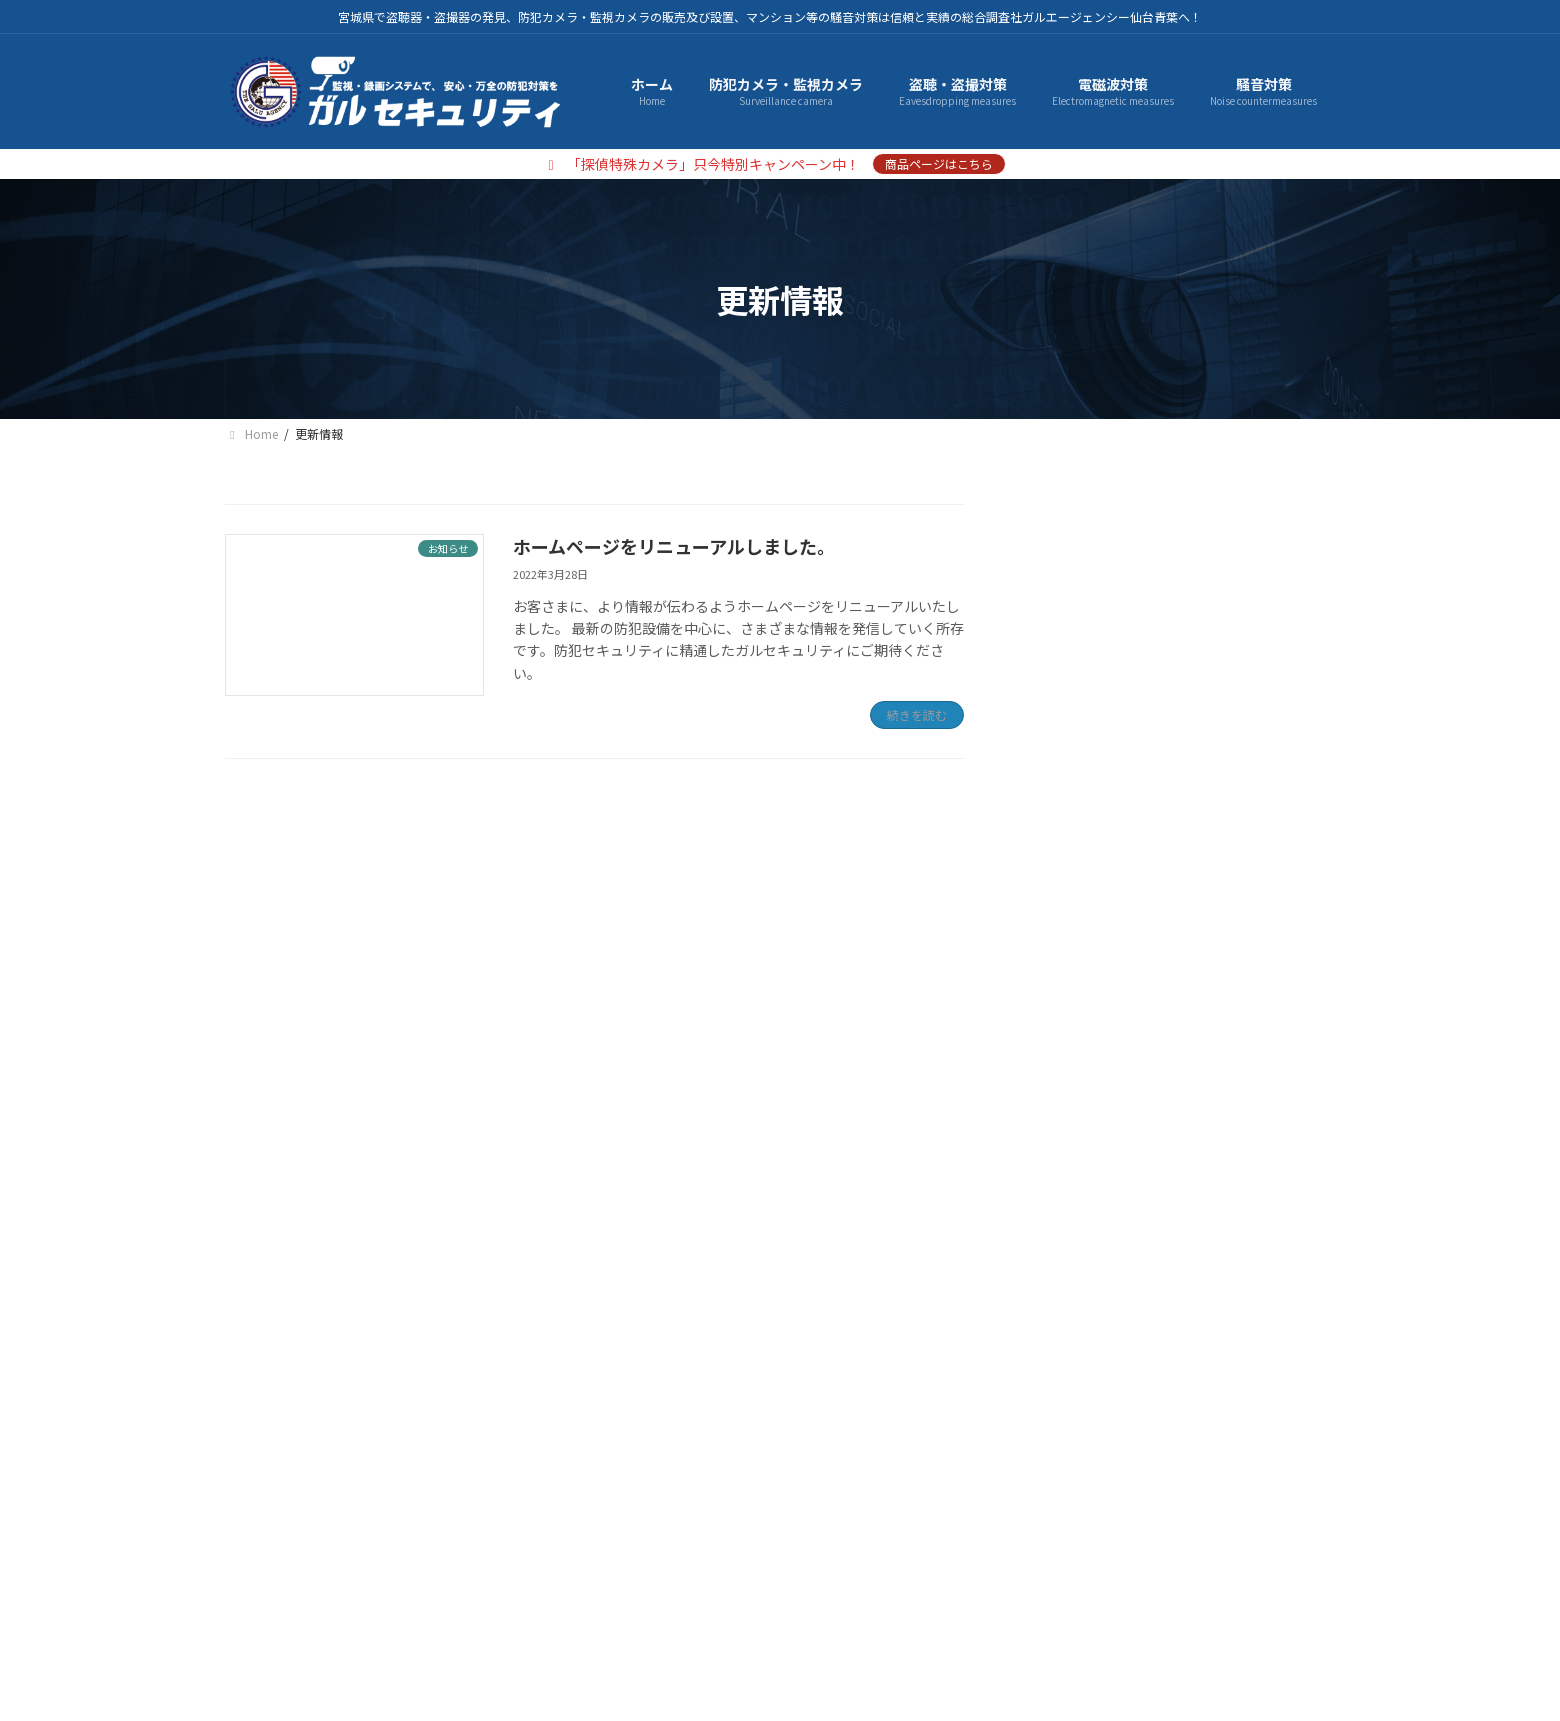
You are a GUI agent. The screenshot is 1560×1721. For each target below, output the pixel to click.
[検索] (1310, 747)
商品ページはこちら (939, 163)
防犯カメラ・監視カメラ (1118, 549)
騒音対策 (1069, 671)
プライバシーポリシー (421, 1534)
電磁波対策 (1076, 631)
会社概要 (276, 1534)
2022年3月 (1075, 1117)
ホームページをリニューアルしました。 (674, 546)
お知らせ (1069, 1019)
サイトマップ (580, 1534)
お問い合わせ (711, 1534)
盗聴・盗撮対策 (1090, 590)
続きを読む (917, 714)
